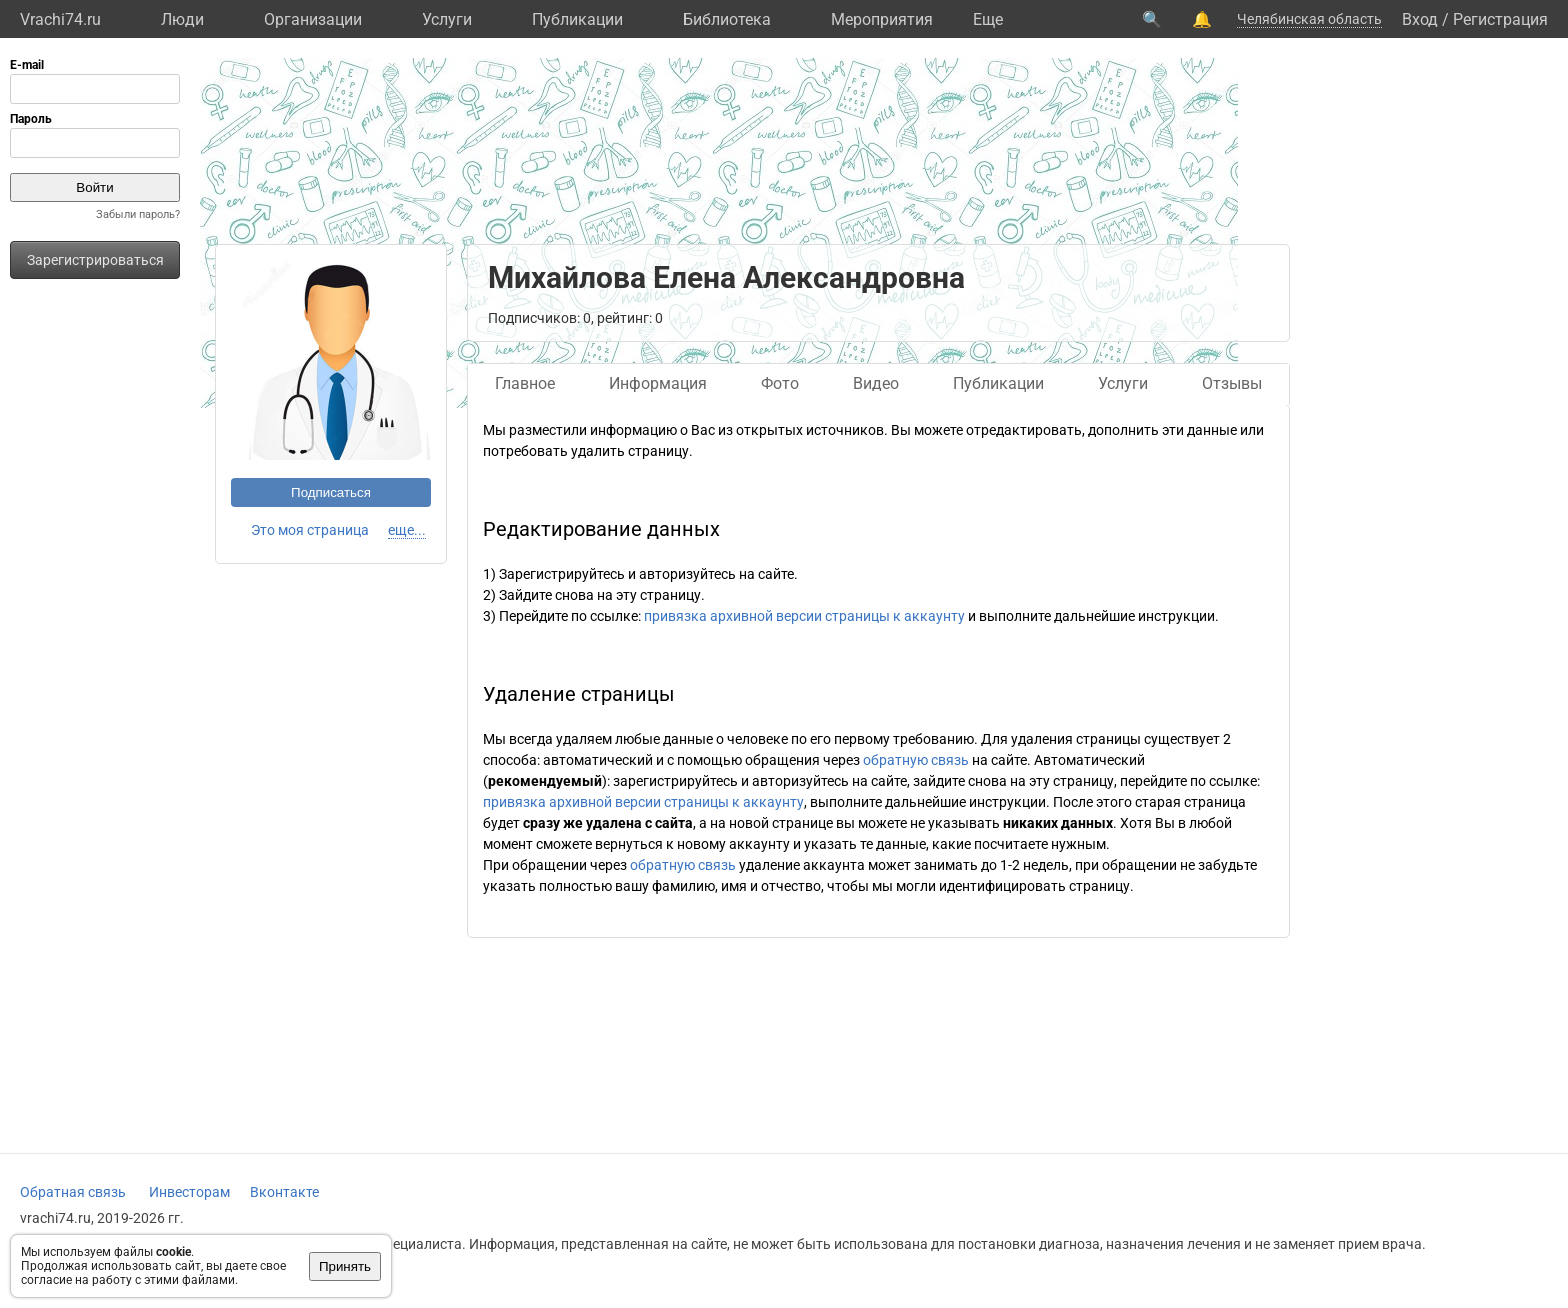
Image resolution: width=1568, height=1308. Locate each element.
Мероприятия (882, 19)
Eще (988, 19)
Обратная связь (73, 1192)
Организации (313, 19)
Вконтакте (284, 1192)
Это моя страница (310, 530)
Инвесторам (189, 1192)
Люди (182, 19)
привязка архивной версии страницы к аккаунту (804, 616)
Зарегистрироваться (95, 260)
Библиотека (727, 19)
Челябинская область (1309, 19)
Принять (345, 1266)
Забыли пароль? (138, 214)
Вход (1420, 19)
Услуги (447, 19)
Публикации (577, 19)
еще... (407, 530)
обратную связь (916, 760)
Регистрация (1500, 19)
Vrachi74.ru (60, 19)
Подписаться (331, 492)
